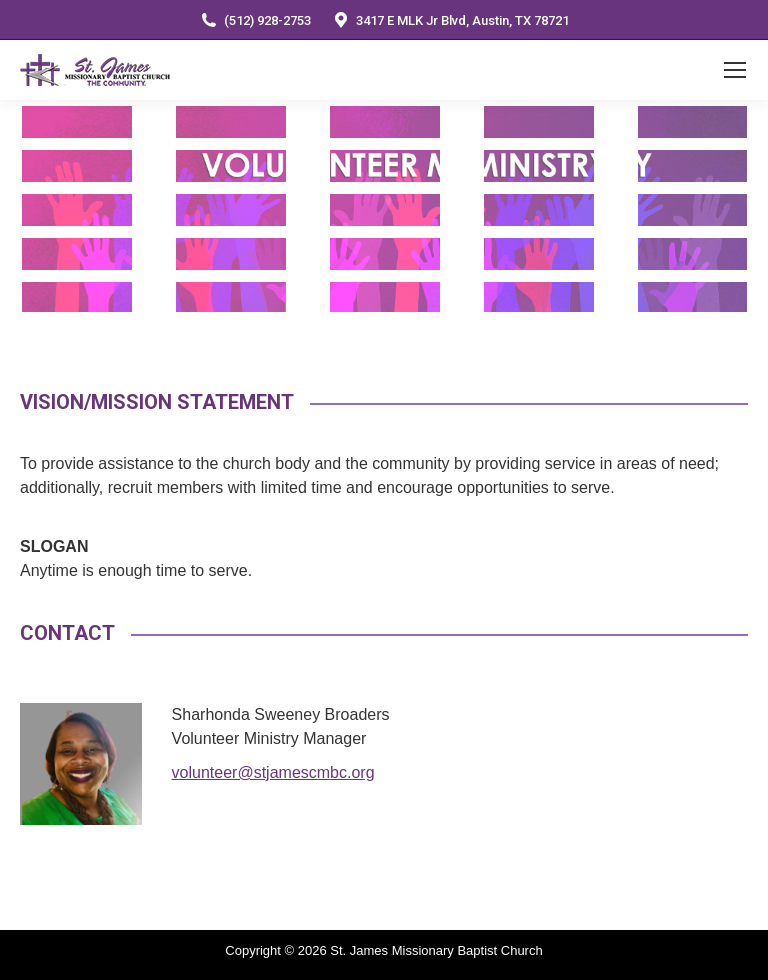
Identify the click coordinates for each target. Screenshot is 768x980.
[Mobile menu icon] (735, 70)
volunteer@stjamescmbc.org (273, 772)
